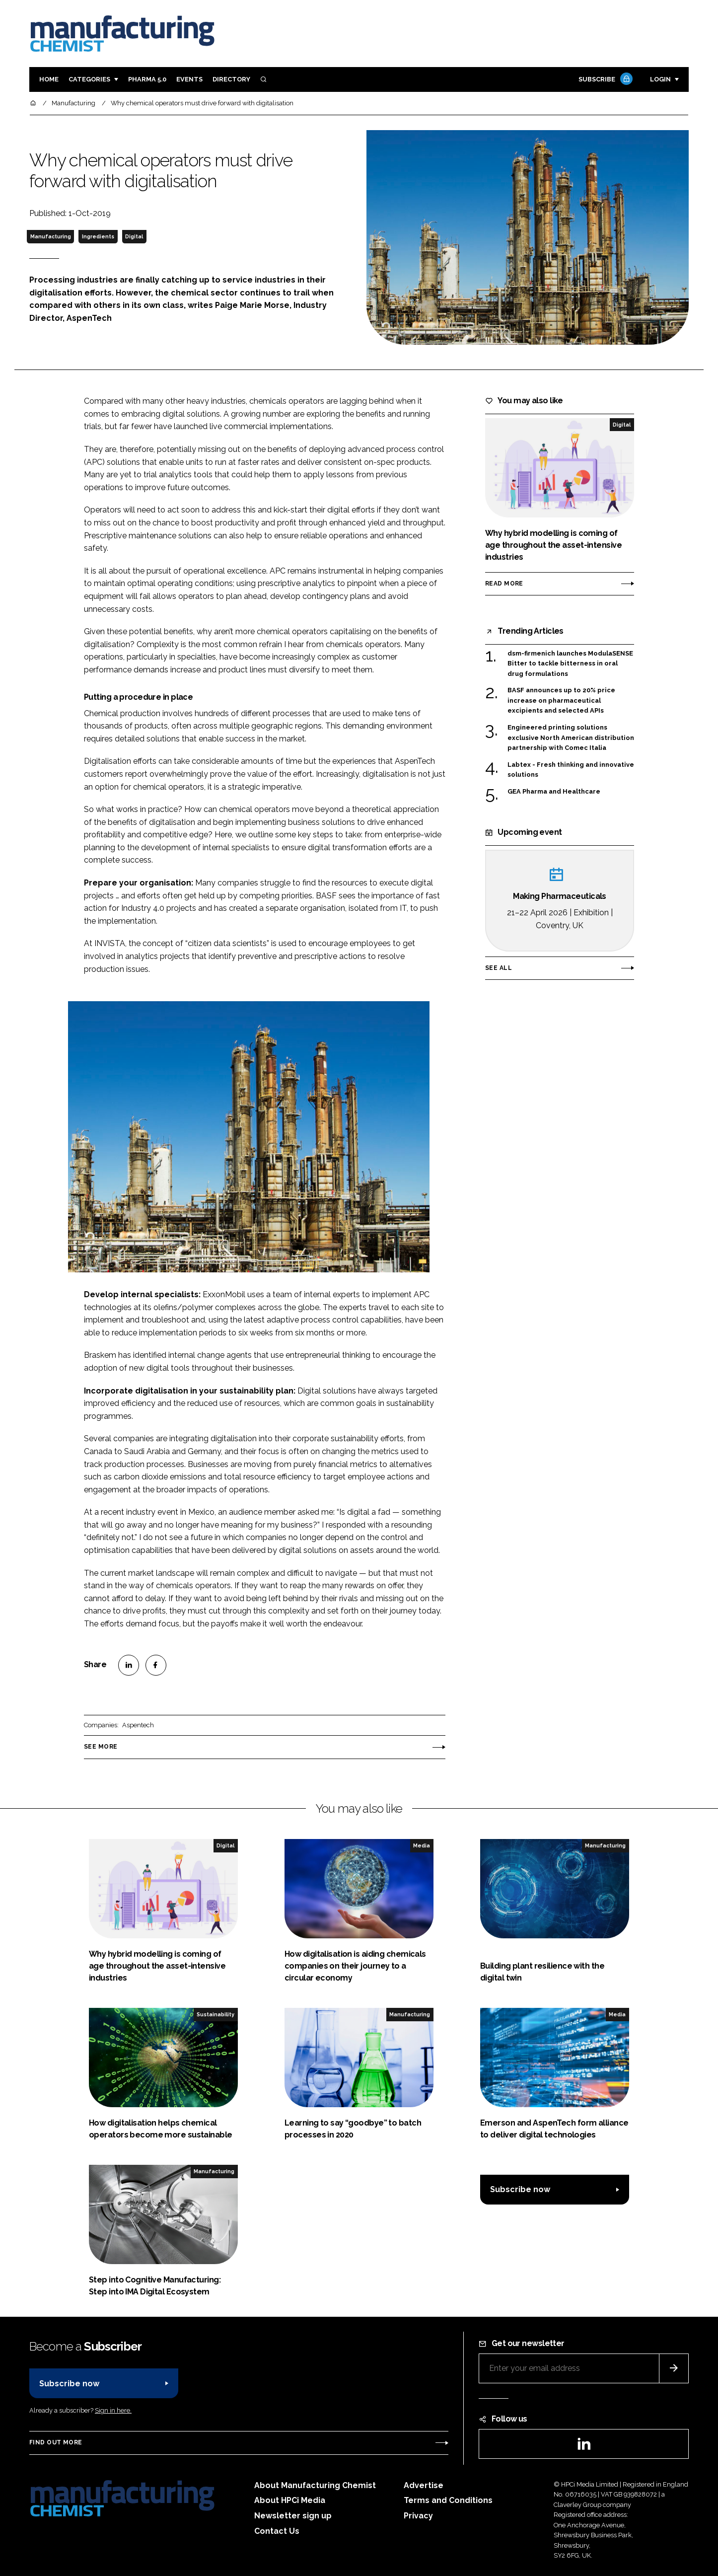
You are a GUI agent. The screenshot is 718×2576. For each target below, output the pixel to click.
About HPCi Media (289, 2500)
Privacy (418, 2515)
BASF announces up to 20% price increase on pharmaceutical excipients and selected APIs (561, 700)
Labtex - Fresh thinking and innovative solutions (570, 770)
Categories (89, 79)
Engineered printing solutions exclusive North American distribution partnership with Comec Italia (570, 737)
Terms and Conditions (448, 2500)
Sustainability (215, 2014)
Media (421, 1845)
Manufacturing (50, 236)
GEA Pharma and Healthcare (553, 792)
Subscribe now (520, 2189)
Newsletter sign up (293, 2515)
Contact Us (276, 2531)
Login (660, 79)
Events (189, 79)
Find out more (55, 2442)
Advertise (423, 2485)
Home (49, 79)
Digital (134, 236)
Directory (231, 79)
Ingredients (98, 236)
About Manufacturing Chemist (315, 2485)
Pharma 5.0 (147, 79)
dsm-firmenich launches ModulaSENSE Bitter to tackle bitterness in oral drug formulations (570, 664)
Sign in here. (113, 2410)
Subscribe (604, 79)
